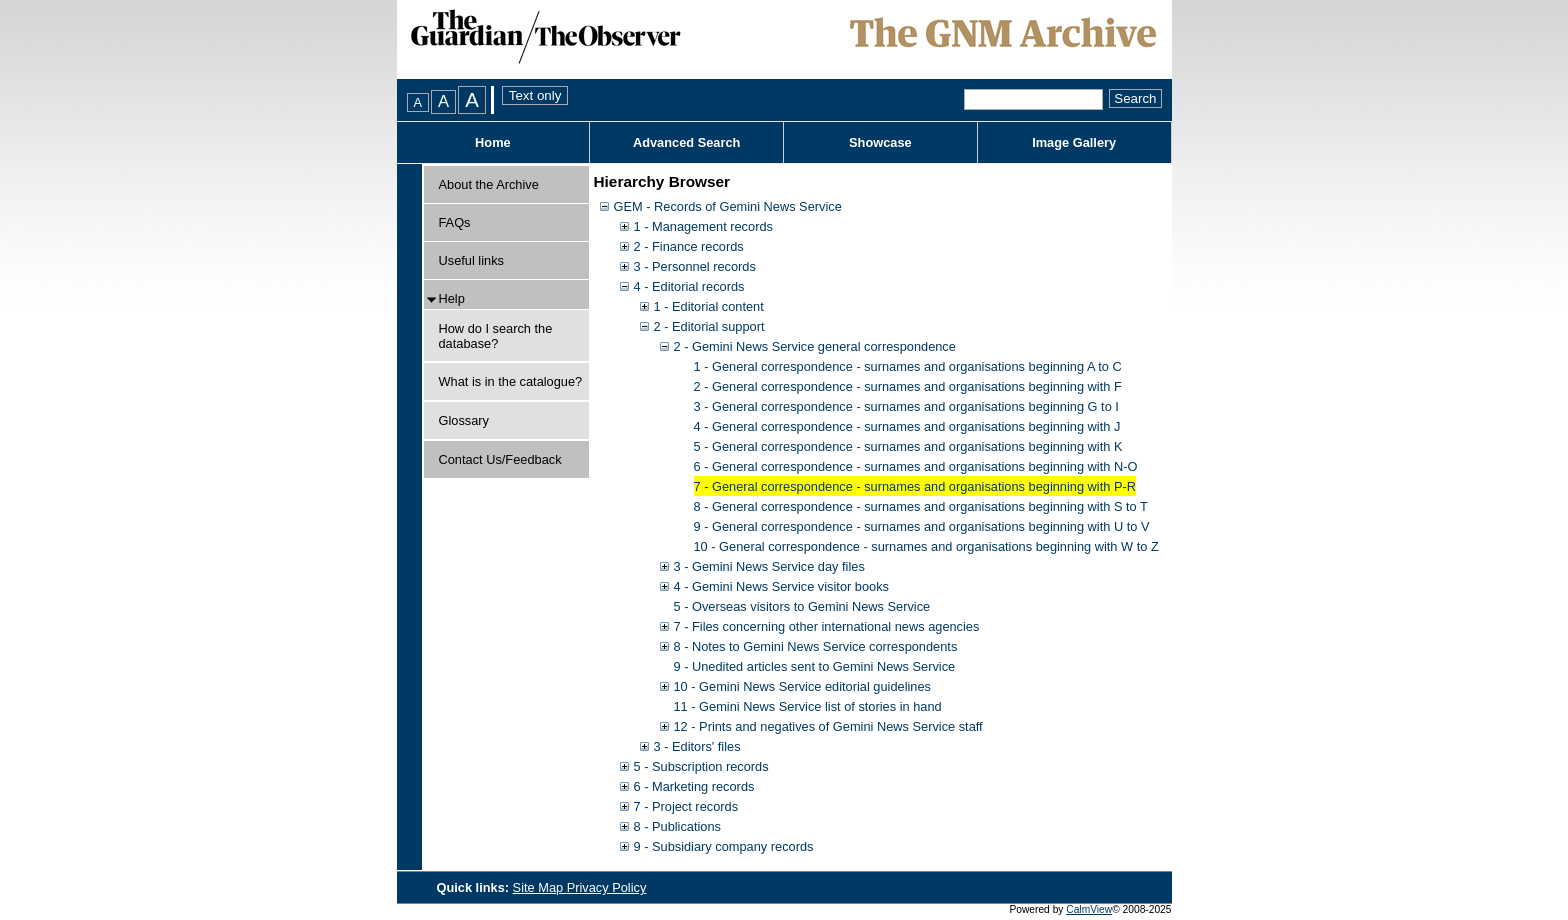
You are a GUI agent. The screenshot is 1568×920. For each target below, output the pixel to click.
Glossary (464, 420)
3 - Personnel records (695, 266)
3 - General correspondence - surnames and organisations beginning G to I (906, 406)
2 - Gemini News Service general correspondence (815, 346)
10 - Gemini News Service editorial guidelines (802, 686)
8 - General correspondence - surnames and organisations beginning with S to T (921, 506)
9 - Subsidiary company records (724, 846)
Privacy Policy (607, 887)
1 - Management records (703, 226)
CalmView (1089, 909)
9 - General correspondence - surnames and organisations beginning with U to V (922, 526)
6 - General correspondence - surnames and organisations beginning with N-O (916, 466)
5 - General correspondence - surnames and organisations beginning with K (908, 446)
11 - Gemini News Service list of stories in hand (808, 706)
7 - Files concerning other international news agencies (827, 626)
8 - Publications (678, 826)
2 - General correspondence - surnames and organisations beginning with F (908, 386)
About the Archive (489, 184)
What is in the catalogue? (511, 381)
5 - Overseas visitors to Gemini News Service (802, 606)
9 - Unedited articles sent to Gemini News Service (815, 666)
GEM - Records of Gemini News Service (728, 206)
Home (493, 142)
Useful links (471, 260)
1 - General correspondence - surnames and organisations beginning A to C (908, 366)
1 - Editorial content (709, 306)
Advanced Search (686, 142)
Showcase (880, 142)
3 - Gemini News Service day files (769, 566)
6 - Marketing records (694, 786)
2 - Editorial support (709, 326)
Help (452, 298)
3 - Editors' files (697, 746)
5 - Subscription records (701, 766)
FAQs (455, 222)
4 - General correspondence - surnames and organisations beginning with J (907, 426)
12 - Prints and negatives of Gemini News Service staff (828, 726)
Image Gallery (1074, 142)
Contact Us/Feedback (500, 459)
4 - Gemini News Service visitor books (781, 586)
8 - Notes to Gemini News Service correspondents (816, 646)
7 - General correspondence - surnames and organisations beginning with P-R (915, 486)
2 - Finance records (689, 246)
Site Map (540, 887)
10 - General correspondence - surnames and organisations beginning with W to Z (926, 546)
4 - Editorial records (689, 286)
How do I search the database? (496, 336)
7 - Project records (686, 806)
